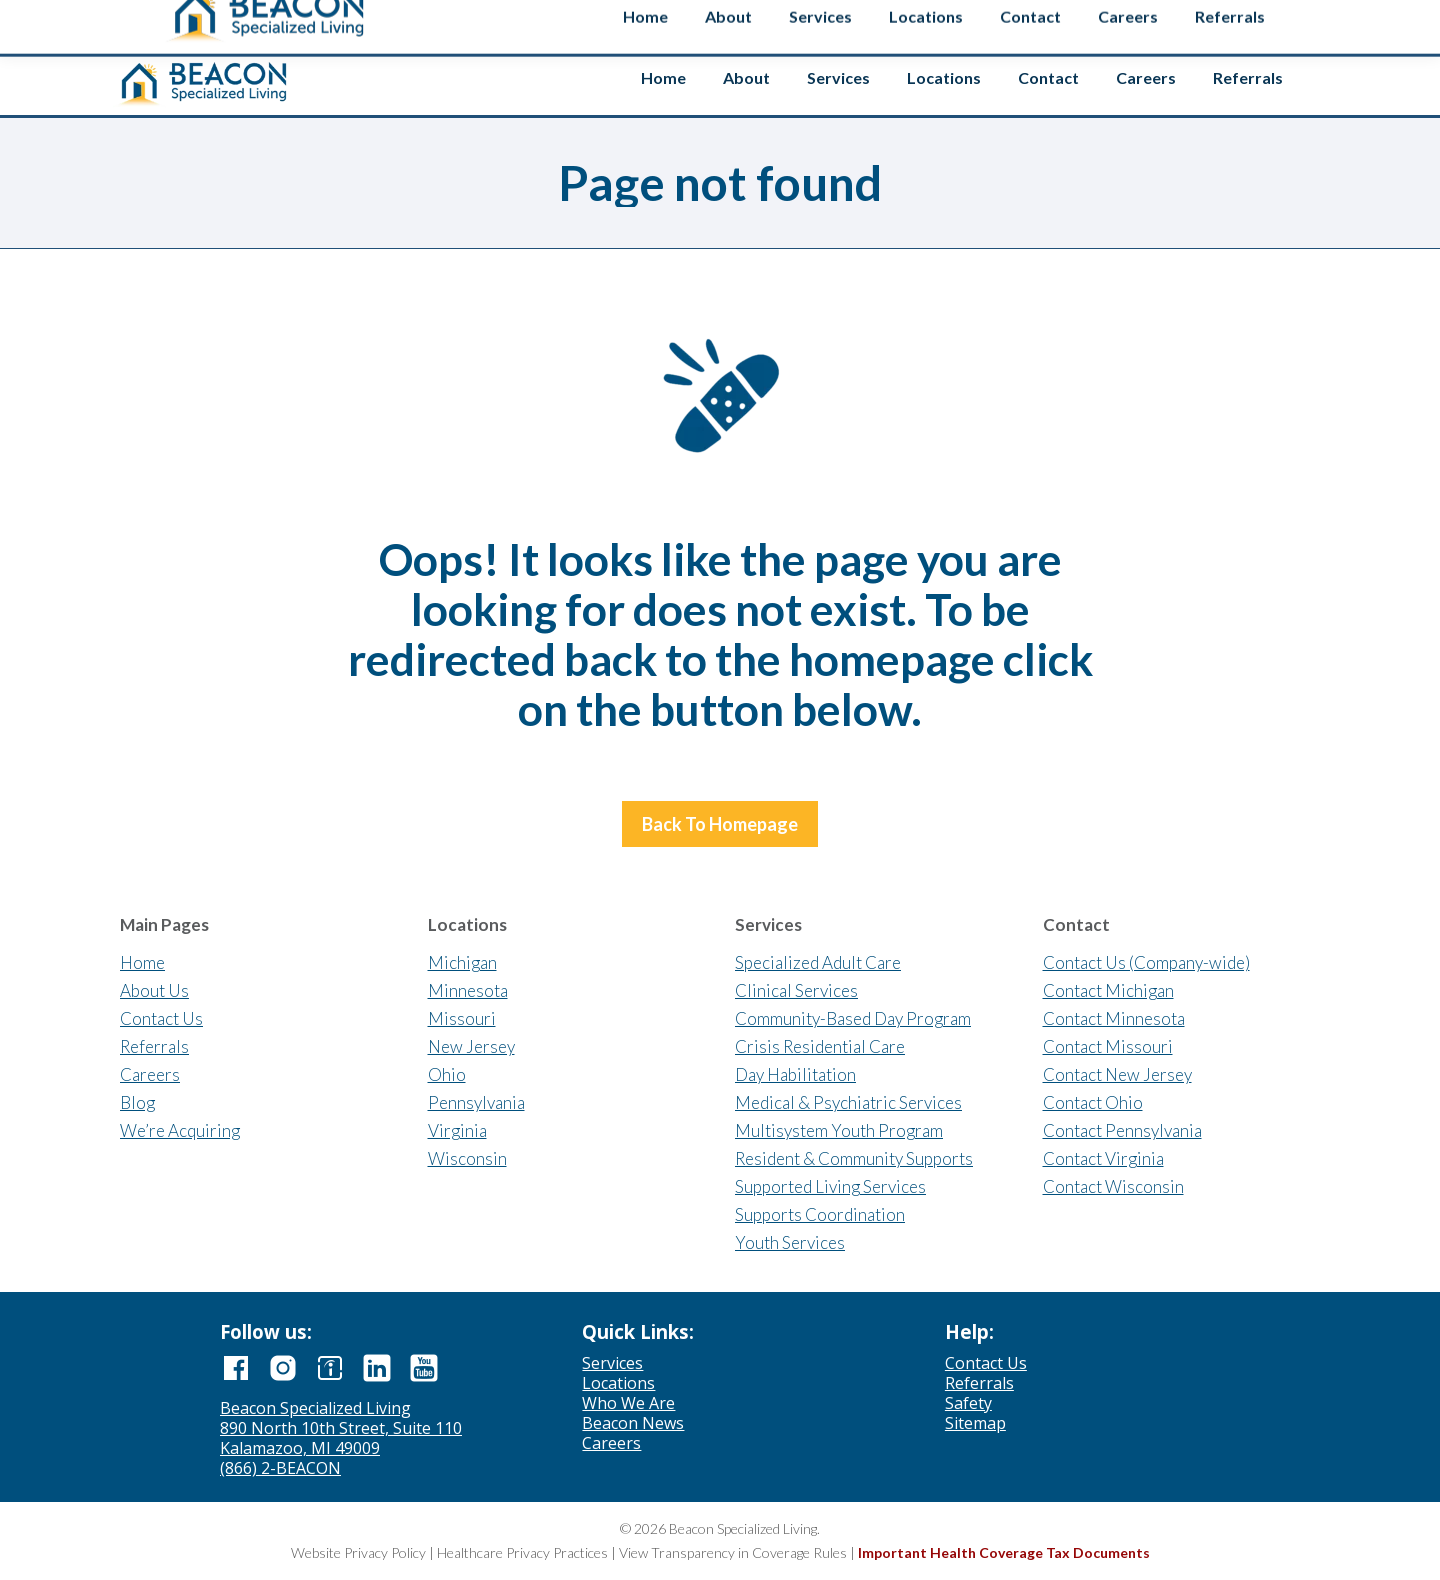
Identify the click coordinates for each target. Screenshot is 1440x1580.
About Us (154, 990)
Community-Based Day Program (853, 1018)
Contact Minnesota (1114, 1018)
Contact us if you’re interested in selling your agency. (712, 20)
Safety (1273, 23)
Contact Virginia (1103, 1158)
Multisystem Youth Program (839, 1130)
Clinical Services (796, 990)
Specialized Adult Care (818, 962)
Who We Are (628, 1403)
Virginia (457, 1130)
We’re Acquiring (180, 1130)
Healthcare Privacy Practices (522, 1552)
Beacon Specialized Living (315, 1408)
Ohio (447, 1074)
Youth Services (790, 1242)
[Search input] (1152, 19)
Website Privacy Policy (358, 1552)
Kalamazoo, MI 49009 (300, 1448)
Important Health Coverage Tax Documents (1004, 1552)
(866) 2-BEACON (280, 1468)
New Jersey (471, 1046)
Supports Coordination (820, 1214)
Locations (618, 1383)
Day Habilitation (795, 1074)
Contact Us (161, 1018)
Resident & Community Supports (854, 1158)
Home (142, 962)
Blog (137, 1102)
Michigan (462, 962)
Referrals (154, 1046)
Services (612, 1363)
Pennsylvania (476, 1102)
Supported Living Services (830, 1186)
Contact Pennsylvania (1122, 1130)
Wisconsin (467, 1158)
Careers (150, 1074)
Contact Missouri (1108, 1046)
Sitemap (975, 1423)
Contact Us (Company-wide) (1146, 962)
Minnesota (468, 990)
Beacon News (633, 1423)
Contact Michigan (1108, 990)
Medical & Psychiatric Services (848, 1102)
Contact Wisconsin (1113, 1186)
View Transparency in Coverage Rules (733, 1552)
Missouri (462, 1018)
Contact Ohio (1093, 1102)
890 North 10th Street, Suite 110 (341, 1428)
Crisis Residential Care (820, 1046)
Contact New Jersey (1117, 1074)
